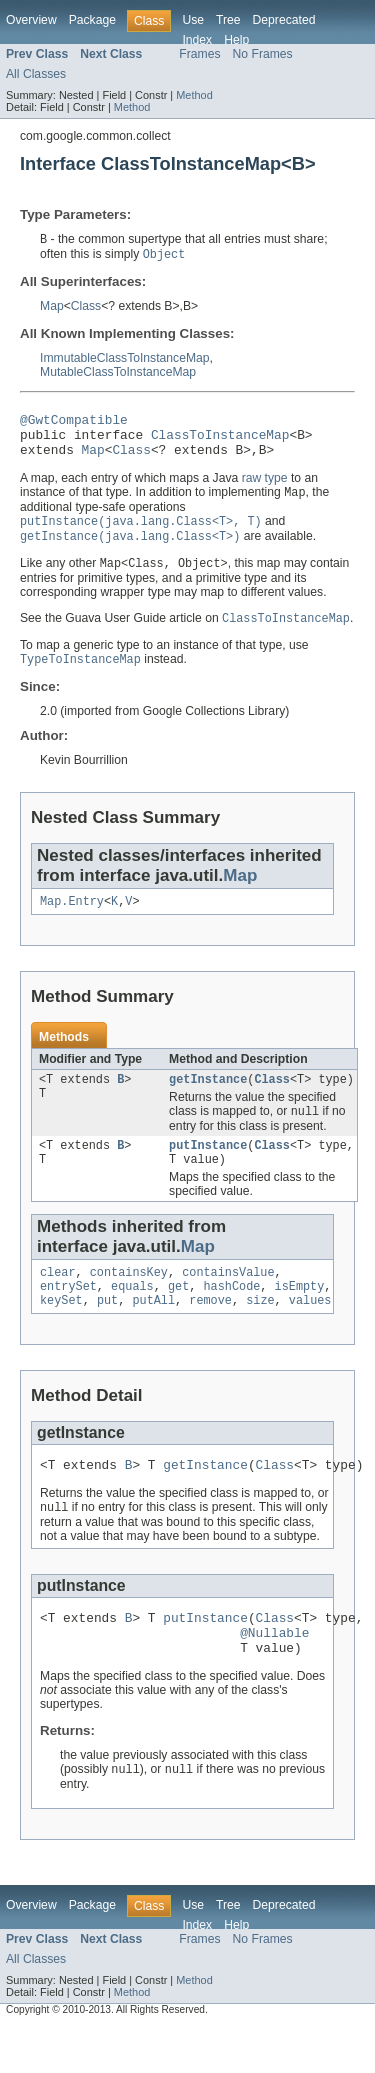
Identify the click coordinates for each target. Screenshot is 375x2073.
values (310, 1332)
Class (86, 308)
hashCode (231, 1316)
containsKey (129, 1300)
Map (52, 308)
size (260, 1332)
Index (197, 40)
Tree (228, 20)
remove (210, 1332)
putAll (153, 1332)
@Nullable (274, 1674)
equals (132, 1316)
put (107, 1332)
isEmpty (300, 1316)
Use (193, 20)
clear (58, 1300)
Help (236, 40)
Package (92, 20)
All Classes (36, 74)
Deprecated (284, 20)
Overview (31, 20)
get (178, 1316)
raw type (265, 489)
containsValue (228, 1300)
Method (194, 95)
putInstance (208, 1169)
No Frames (263, 54)
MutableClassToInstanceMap (118, 374)
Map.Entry (72, 920)
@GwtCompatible (74, 424)
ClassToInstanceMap (220, 442)
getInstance (208, 1100)
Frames (199, 54)
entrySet (68, 1316)
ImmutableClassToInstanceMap (125, 360)
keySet (61, 1332)
